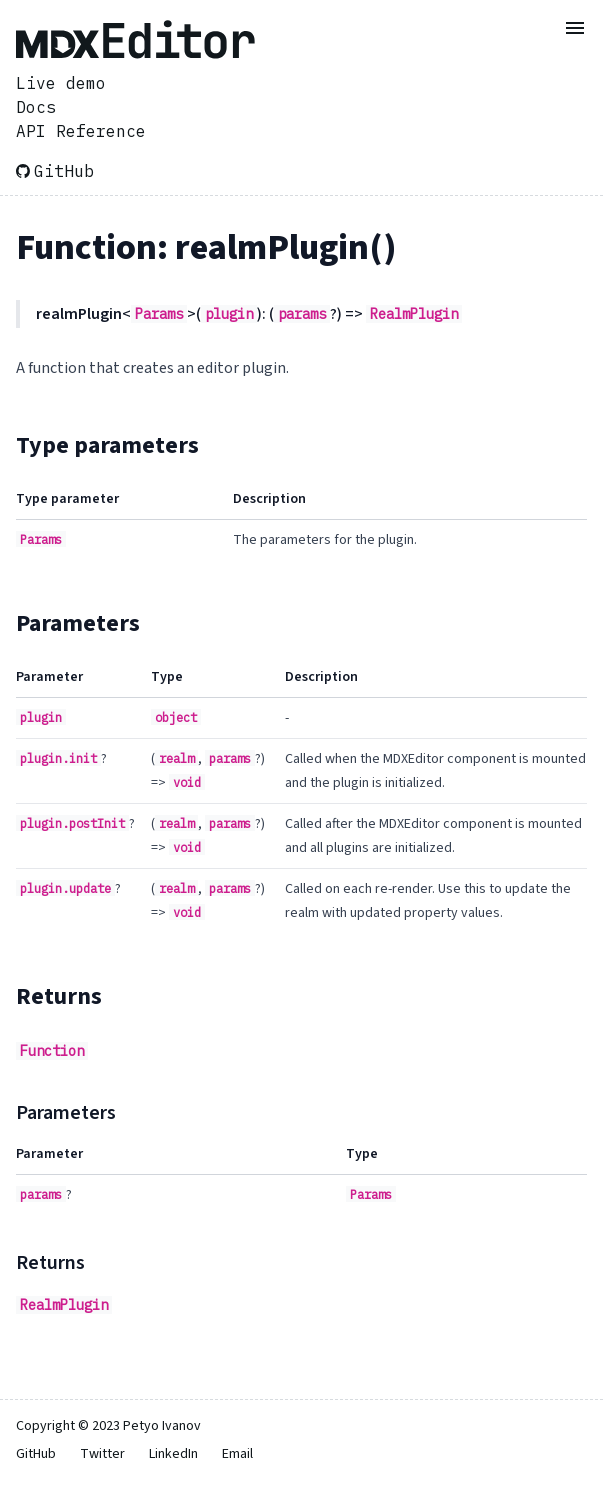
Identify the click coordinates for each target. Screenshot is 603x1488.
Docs (36, 107)
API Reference (81, 131)
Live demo (61, 83)
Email (237, 1454)
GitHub (55, 171)
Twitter (102, 1454)
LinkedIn (173, 1454)
